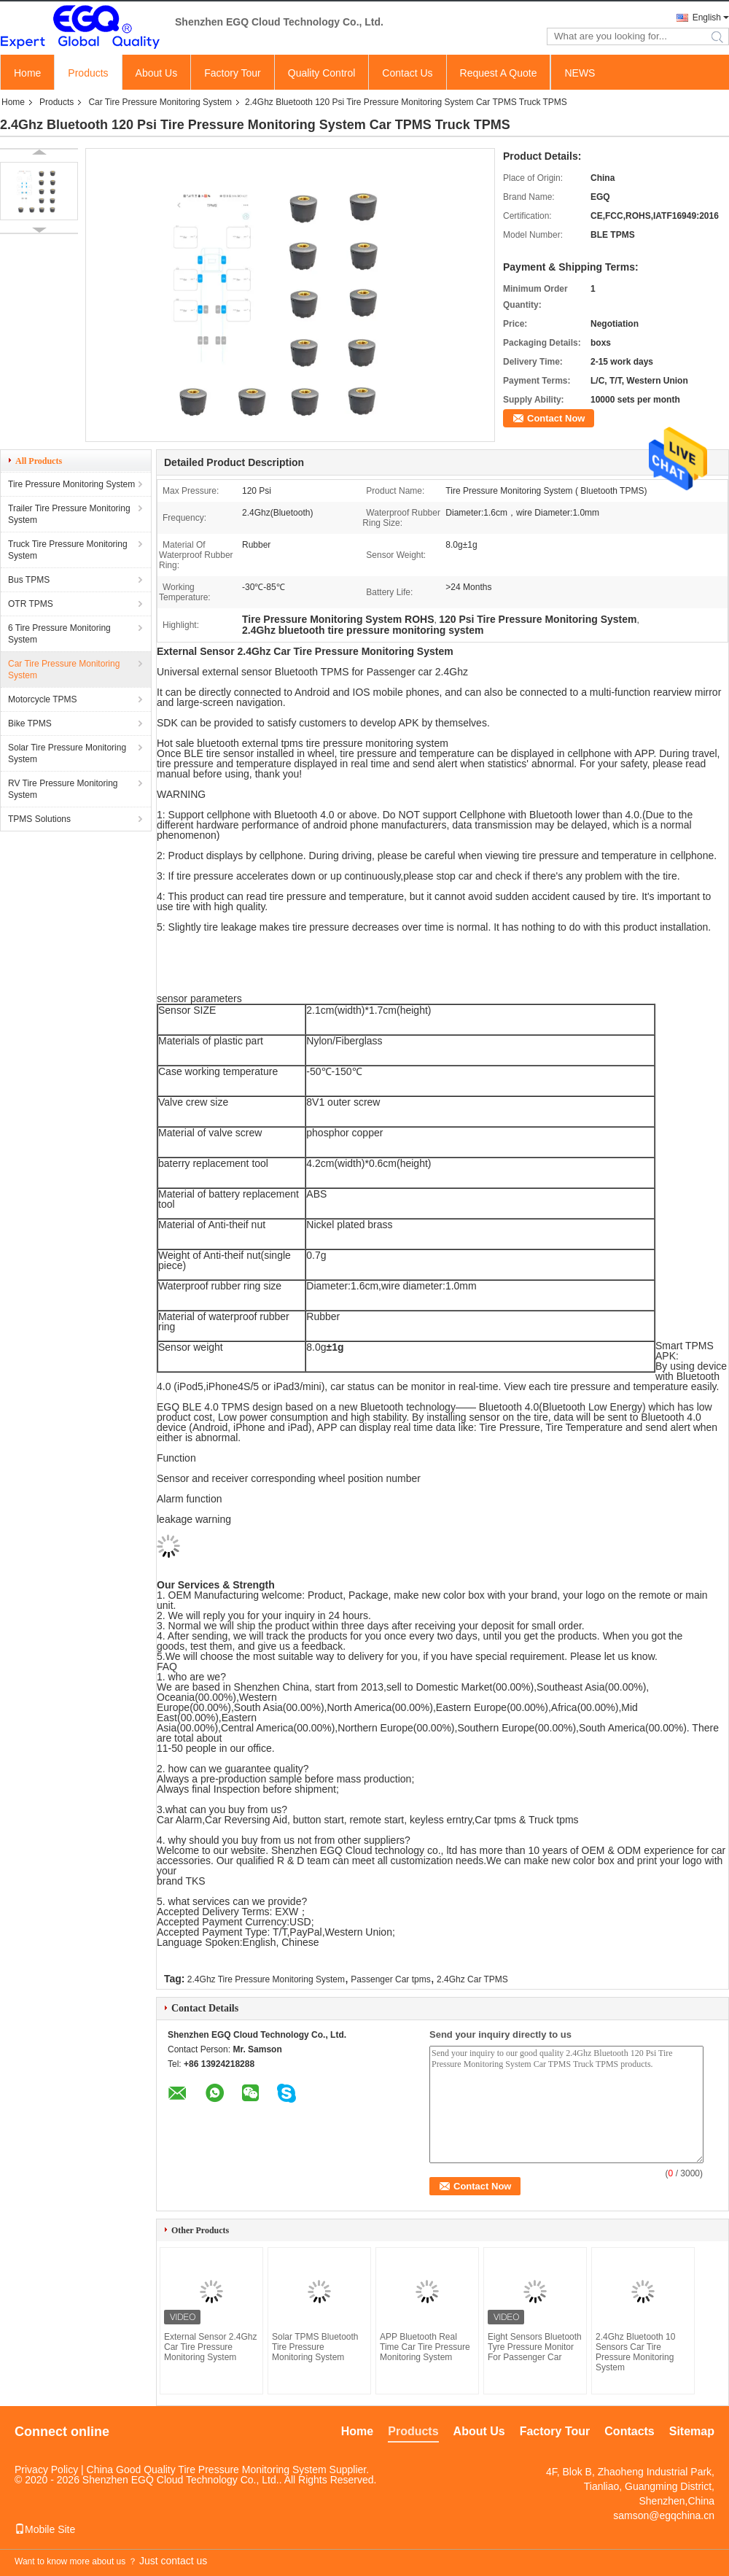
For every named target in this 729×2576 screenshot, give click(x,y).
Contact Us (407, 73)
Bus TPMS (29, 580)
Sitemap (691, 2431)
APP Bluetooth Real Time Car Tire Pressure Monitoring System (425, 2347)
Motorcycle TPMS (42, 699)
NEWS (579, 73)
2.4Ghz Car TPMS (472, 1979)
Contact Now (556, 418)
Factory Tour (232, 73)
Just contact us (173, 2561)
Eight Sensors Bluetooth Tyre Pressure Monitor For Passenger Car (535, 2347)
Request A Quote (498, 73)
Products (88, 73)
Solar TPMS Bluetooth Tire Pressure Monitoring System (315, 2347)
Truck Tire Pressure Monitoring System (68, 550)
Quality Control (322, 73)
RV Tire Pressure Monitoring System (63, 789)
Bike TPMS (30, 723)
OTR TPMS (30, 604)
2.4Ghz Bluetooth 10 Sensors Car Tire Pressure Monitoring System (635, 2352)
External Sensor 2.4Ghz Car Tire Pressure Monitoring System (210, 2347)
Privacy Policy (46, 2469)
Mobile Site (45, 2529)
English (707, 17)
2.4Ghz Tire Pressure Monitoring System (266, 1979)
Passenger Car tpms (390, 1979)
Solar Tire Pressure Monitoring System (67, 753)
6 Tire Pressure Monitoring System (59, 634)
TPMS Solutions (39, 819)
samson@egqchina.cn (663, 2515)
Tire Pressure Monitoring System (71, 484)
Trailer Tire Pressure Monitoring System (69, 514)
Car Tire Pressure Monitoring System (160, 102)
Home (27, 73)
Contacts (629, 2431)
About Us (157, 73)
